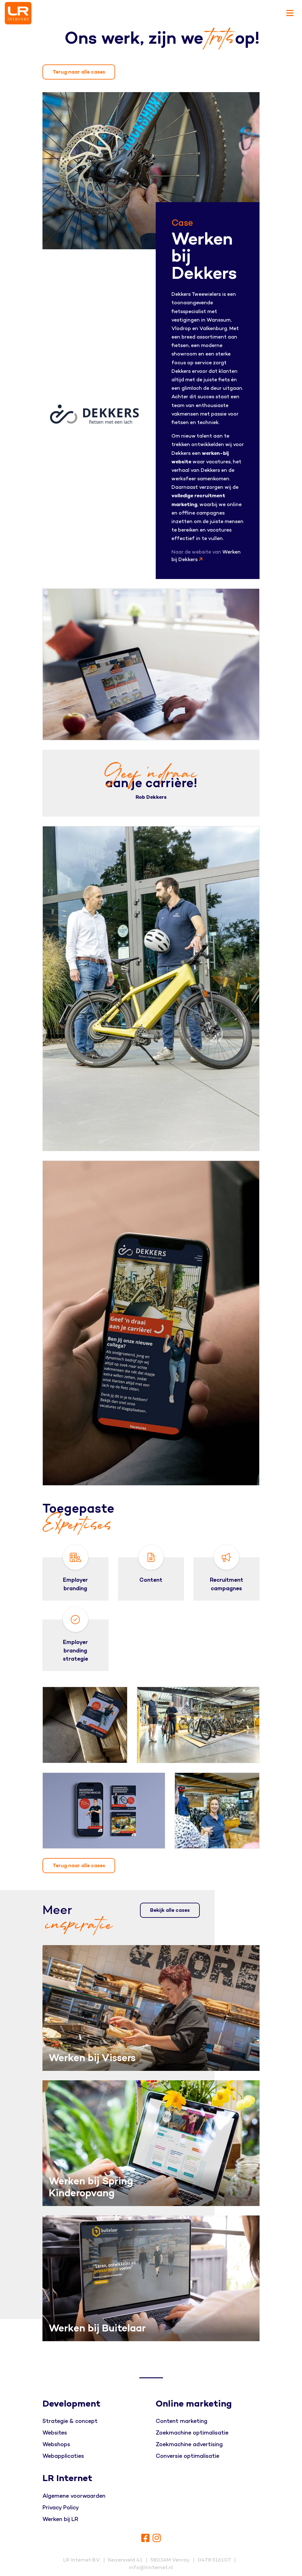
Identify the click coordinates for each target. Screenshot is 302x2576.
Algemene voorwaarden (73, 2496)
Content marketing (181, 2421)
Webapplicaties (63, 2456)
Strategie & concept (70, 2421)
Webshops (56, 2444)
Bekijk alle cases (170, 1910)
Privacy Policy (60, 2507)
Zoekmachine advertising (189, 2444)
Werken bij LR (60, 2519)
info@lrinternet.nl (151, 2567)
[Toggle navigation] (289, 13)
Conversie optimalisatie (187, 2456)
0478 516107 (214, 2560)
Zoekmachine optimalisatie (192, 2433)
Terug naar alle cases (79, 72)
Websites (54, 2433)
